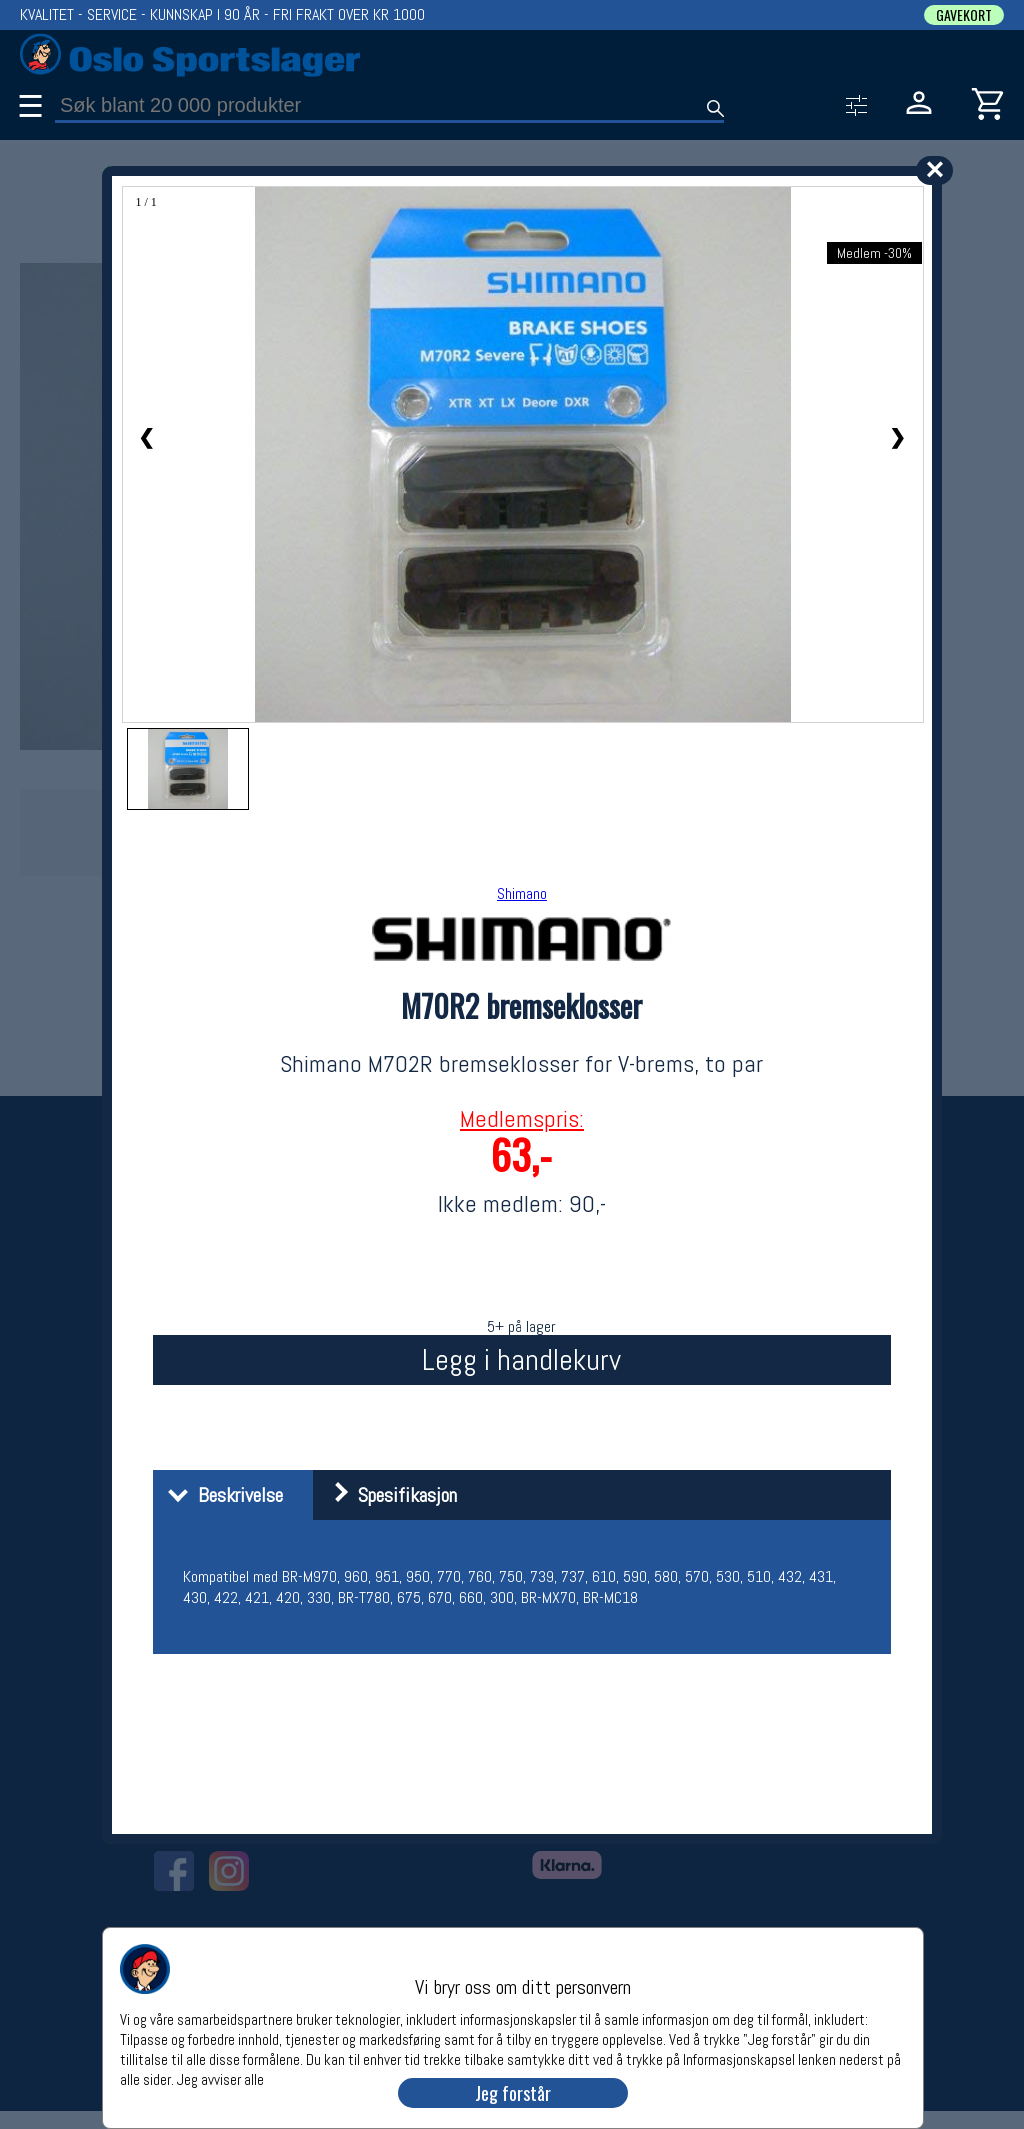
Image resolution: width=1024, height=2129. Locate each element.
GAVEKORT (964, 15)
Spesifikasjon (387, 1495)
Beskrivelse (220, 1495)
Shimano (522, 893)
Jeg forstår (513, 2093)
